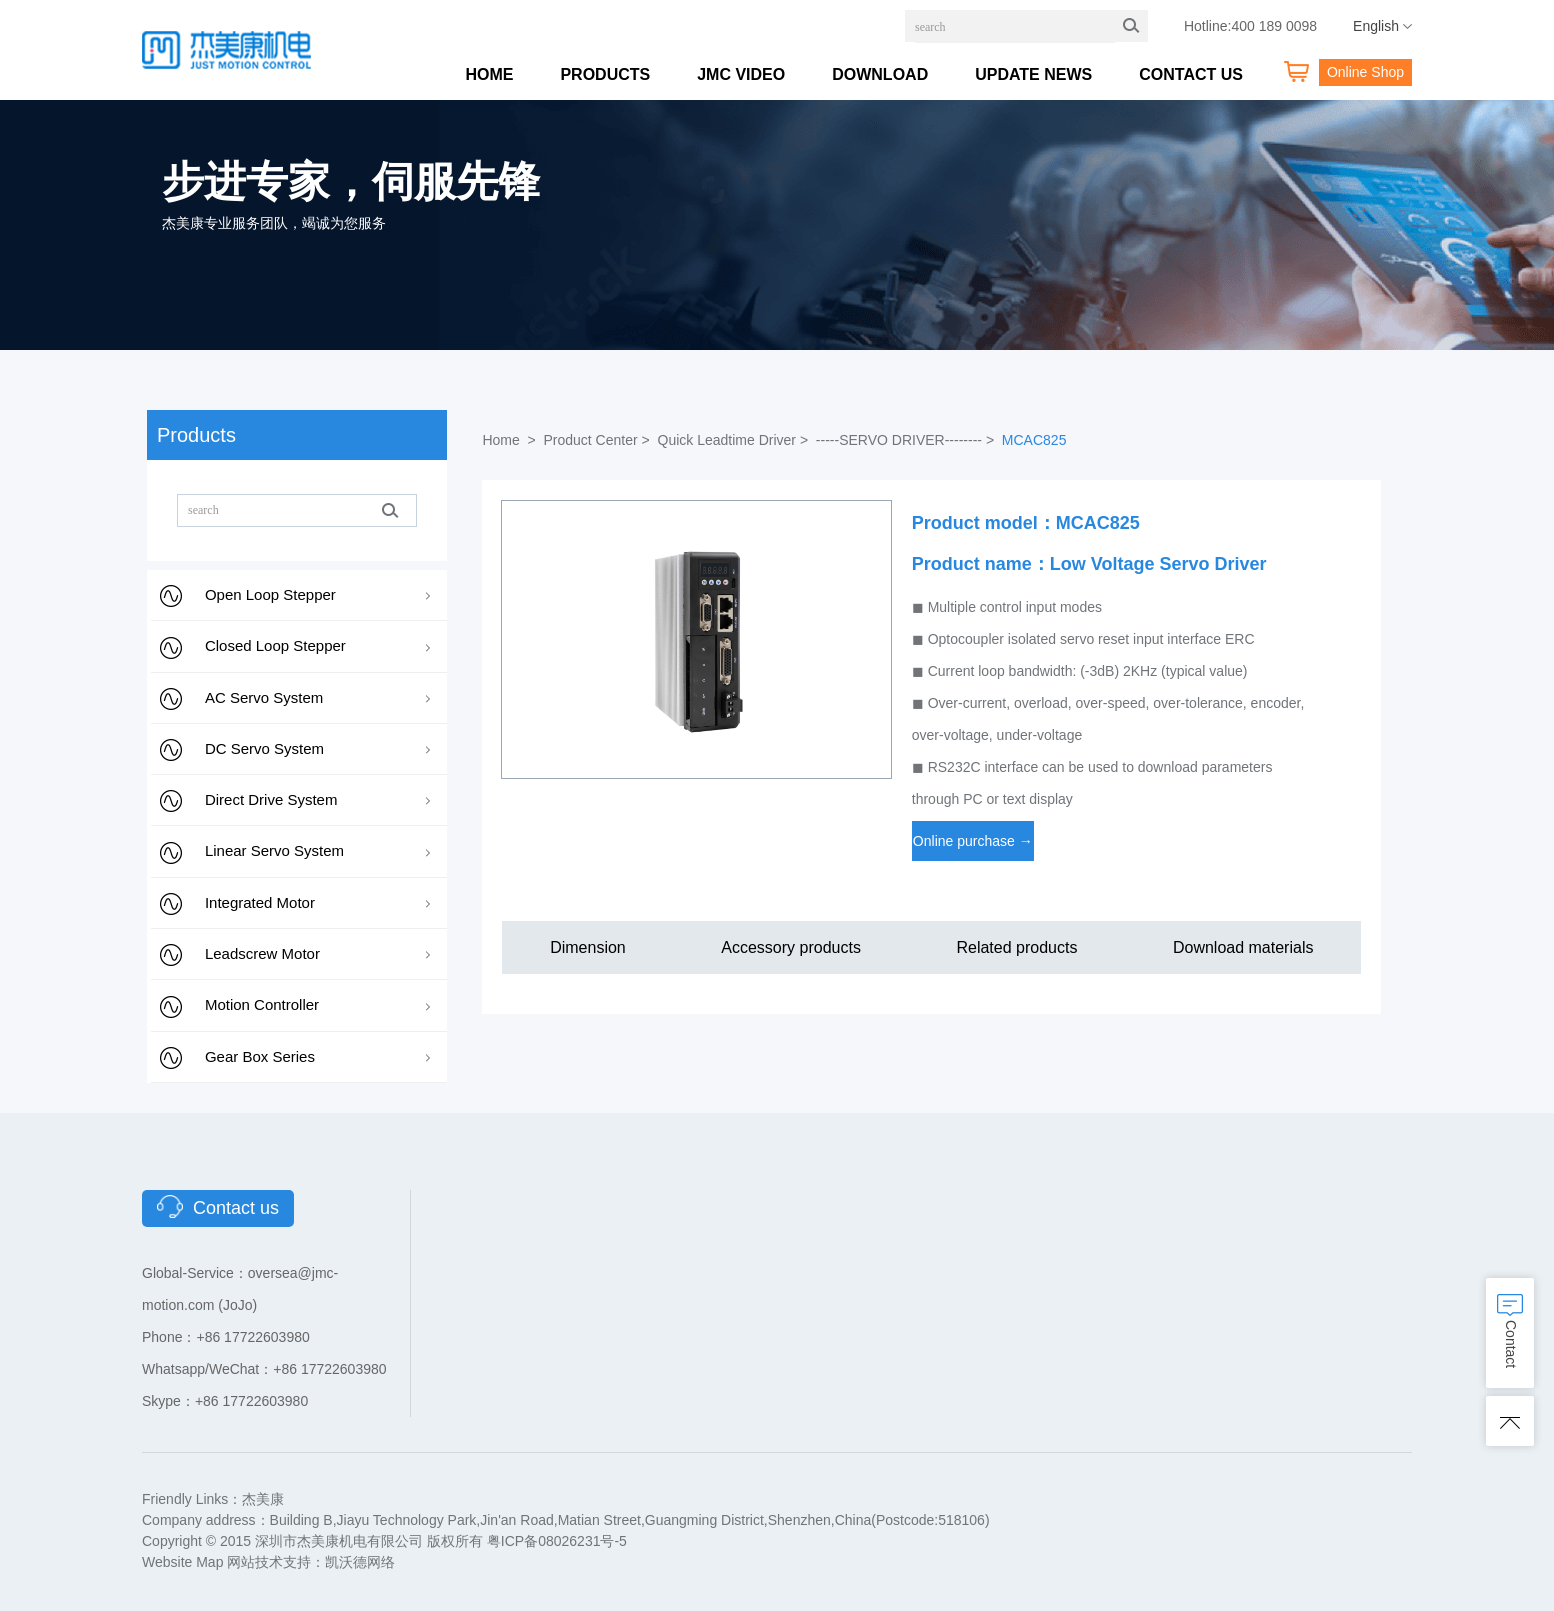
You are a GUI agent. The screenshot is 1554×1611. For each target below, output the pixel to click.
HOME (489, 74)
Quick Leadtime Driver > (735, 440)
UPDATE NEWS (1033, 74)
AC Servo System (264, 697)
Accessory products (791, 947)
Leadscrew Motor (262, 953)
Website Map (182, 1562)
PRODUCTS (605, 74)
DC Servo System (264, 748)
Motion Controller (262, 1004)
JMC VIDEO (741, 74)
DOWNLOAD (880, 74)
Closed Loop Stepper (275, 645)
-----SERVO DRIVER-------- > (907, 440)
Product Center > (598, 440)
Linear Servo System (274, 850)
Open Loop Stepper (270, 594)
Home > (510, 440)
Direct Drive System (271, 799)
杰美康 (263, 1499)
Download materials (1243, 947)
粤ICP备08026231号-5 (557, 1541)
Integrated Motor (260, 902)
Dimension (588, 947)
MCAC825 (1034, 440)
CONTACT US (1191, 74)
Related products (1016, 947)
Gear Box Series (260, 1056)
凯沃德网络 (360, 1562)
